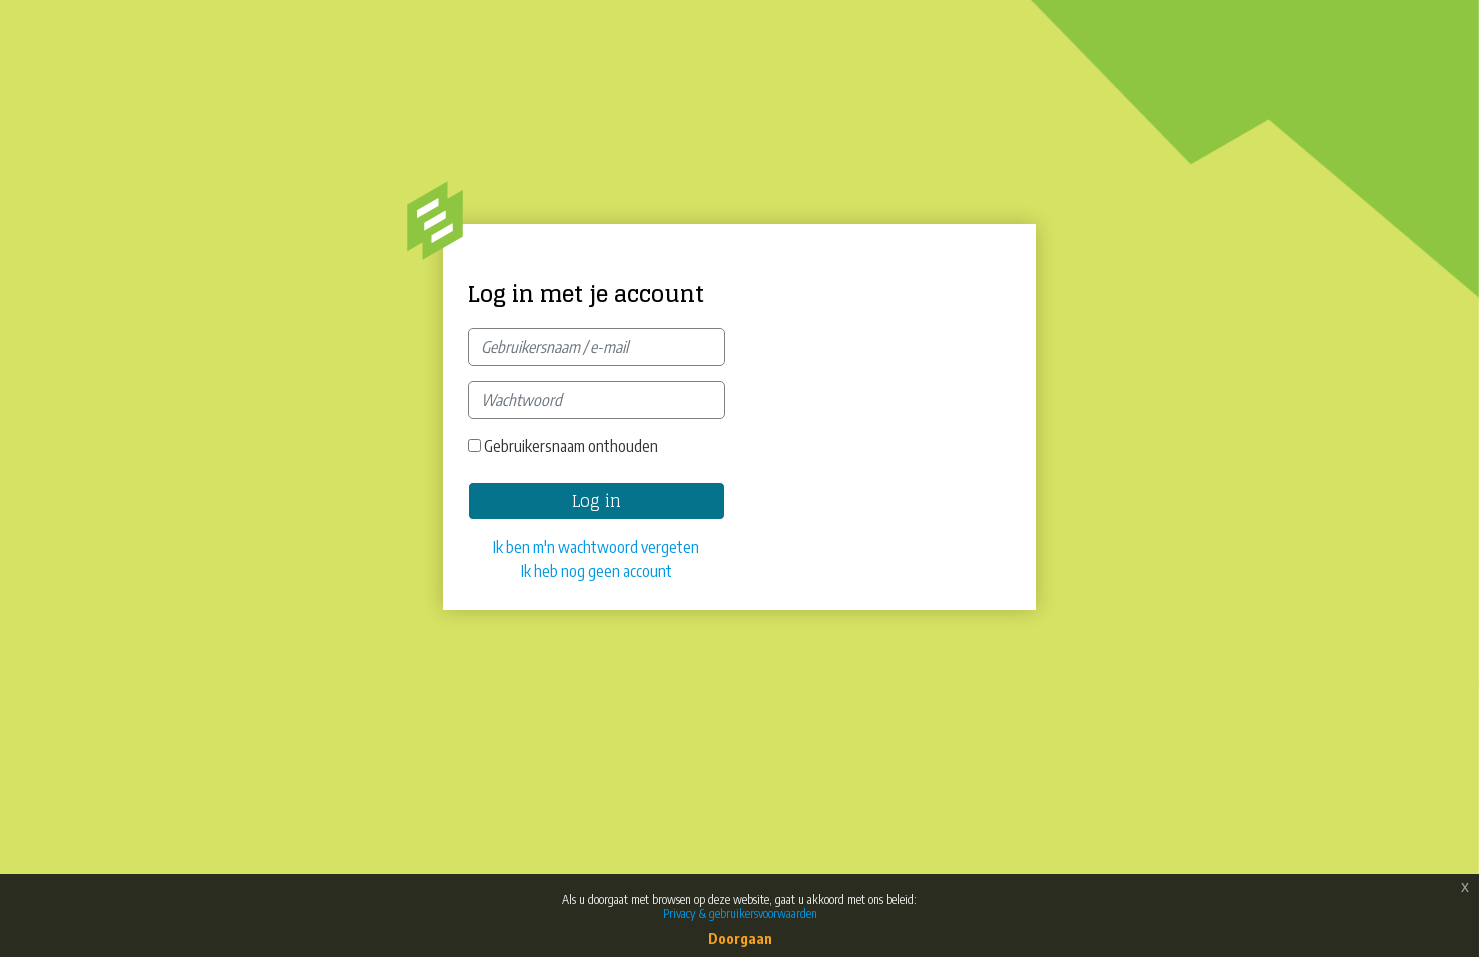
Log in (596, 501)
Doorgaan (740, 938)
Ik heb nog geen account (596, 571)
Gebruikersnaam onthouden (571, 446)
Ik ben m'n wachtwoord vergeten (596, 547)
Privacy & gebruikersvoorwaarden (740, 913)
